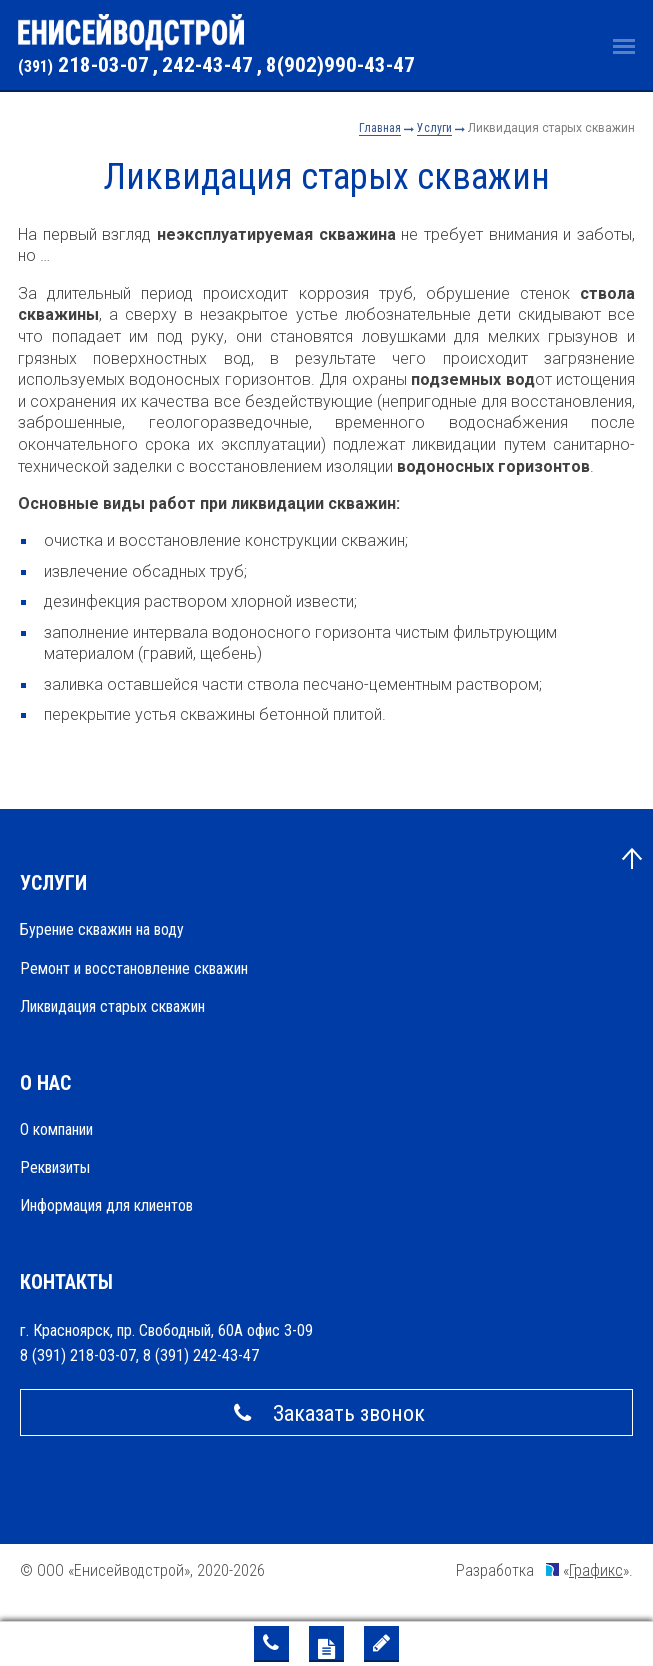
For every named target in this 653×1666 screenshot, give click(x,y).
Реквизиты (55, 1167)
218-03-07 (83, 65)
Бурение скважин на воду (102, 929)
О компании (56, 1129)
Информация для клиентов (106, 1205)
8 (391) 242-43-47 (201, 1355)
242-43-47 (207, 65)
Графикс (596, 1570)
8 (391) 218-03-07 (78, 1355)
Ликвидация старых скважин (112, 1006)
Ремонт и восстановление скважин (134, 968)
